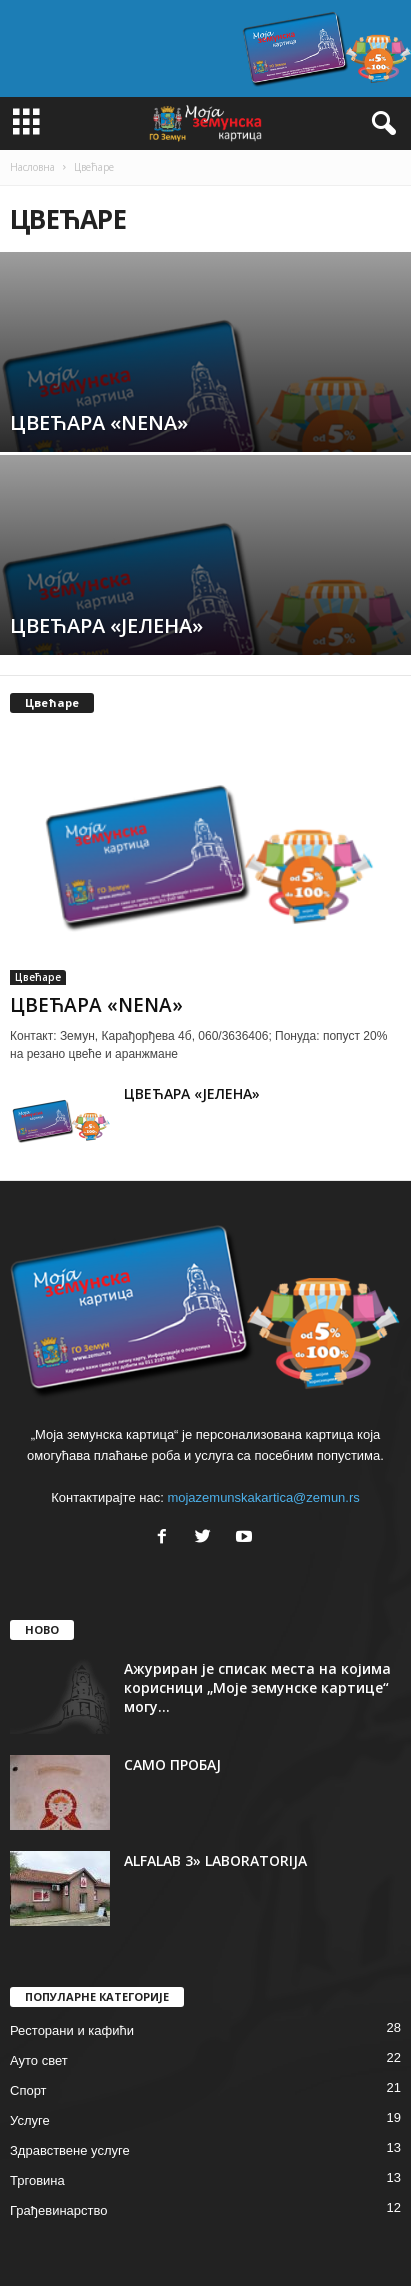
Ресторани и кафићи (72, 2030)
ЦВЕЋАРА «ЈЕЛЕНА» (192, 1093)
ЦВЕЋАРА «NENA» (96, 1005)
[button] (380, 124)
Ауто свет (39, 2060)
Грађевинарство (58, 2210)
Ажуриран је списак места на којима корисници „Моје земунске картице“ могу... (257, 1687)
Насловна (32, 167)
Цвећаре (38, 977)
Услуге (30, 2120)
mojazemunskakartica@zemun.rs (263, 1497)
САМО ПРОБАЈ (172, 1764)
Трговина (37, 2180)
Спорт (28, 2090)
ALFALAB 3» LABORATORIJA (215, 1860)
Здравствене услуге (70, 2150)
